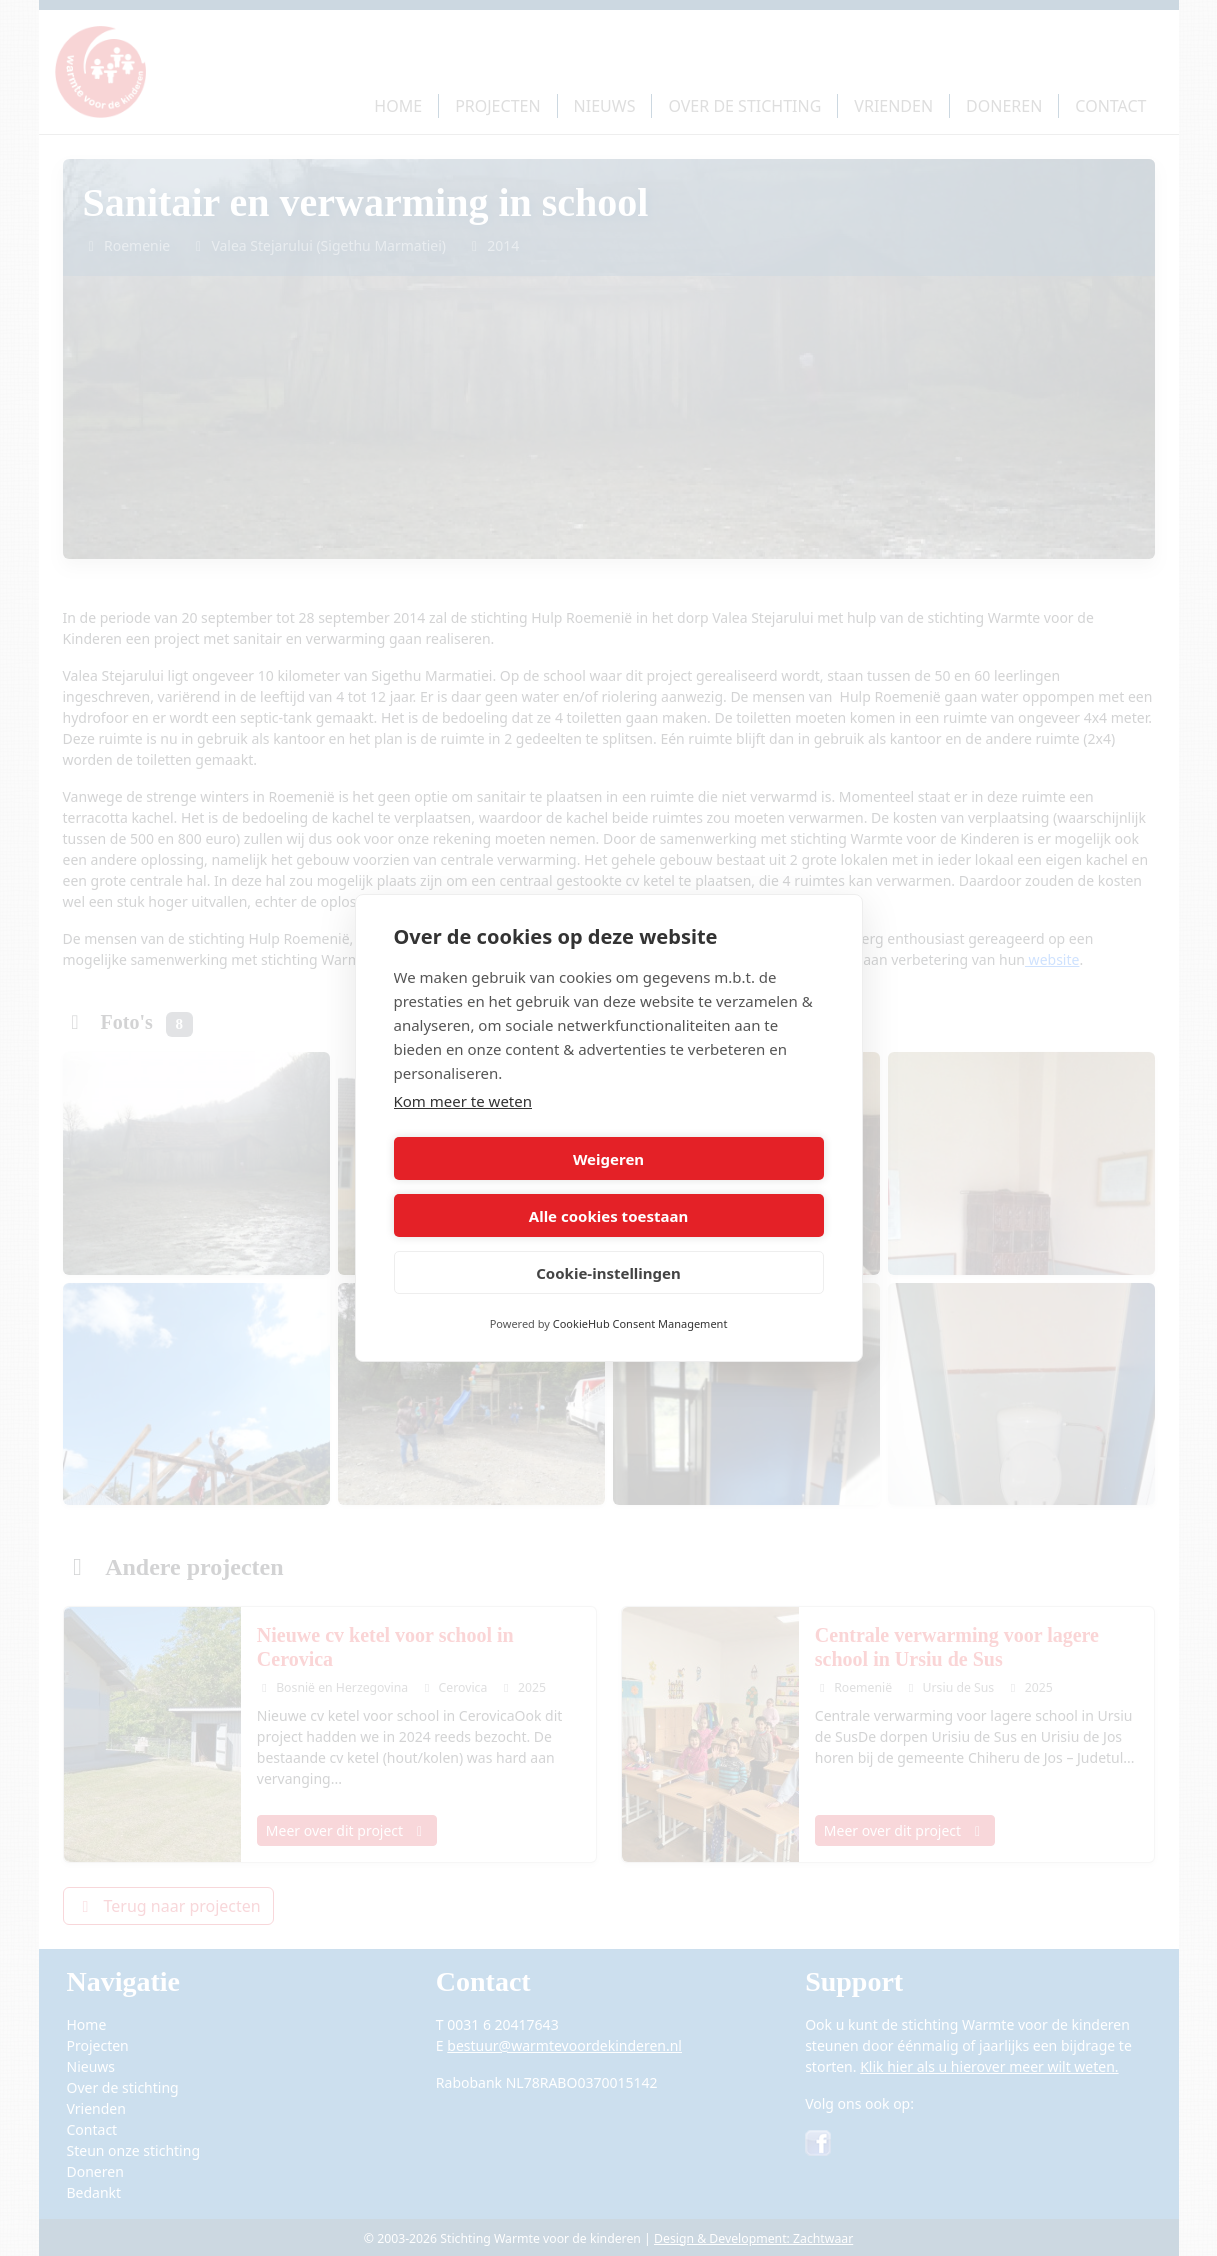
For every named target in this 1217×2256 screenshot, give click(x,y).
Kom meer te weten (463, 1130)
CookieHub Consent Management (640, 1295)
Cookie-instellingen (608, 1244)
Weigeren (497, 1187)
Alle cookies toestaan (719, 1187)
